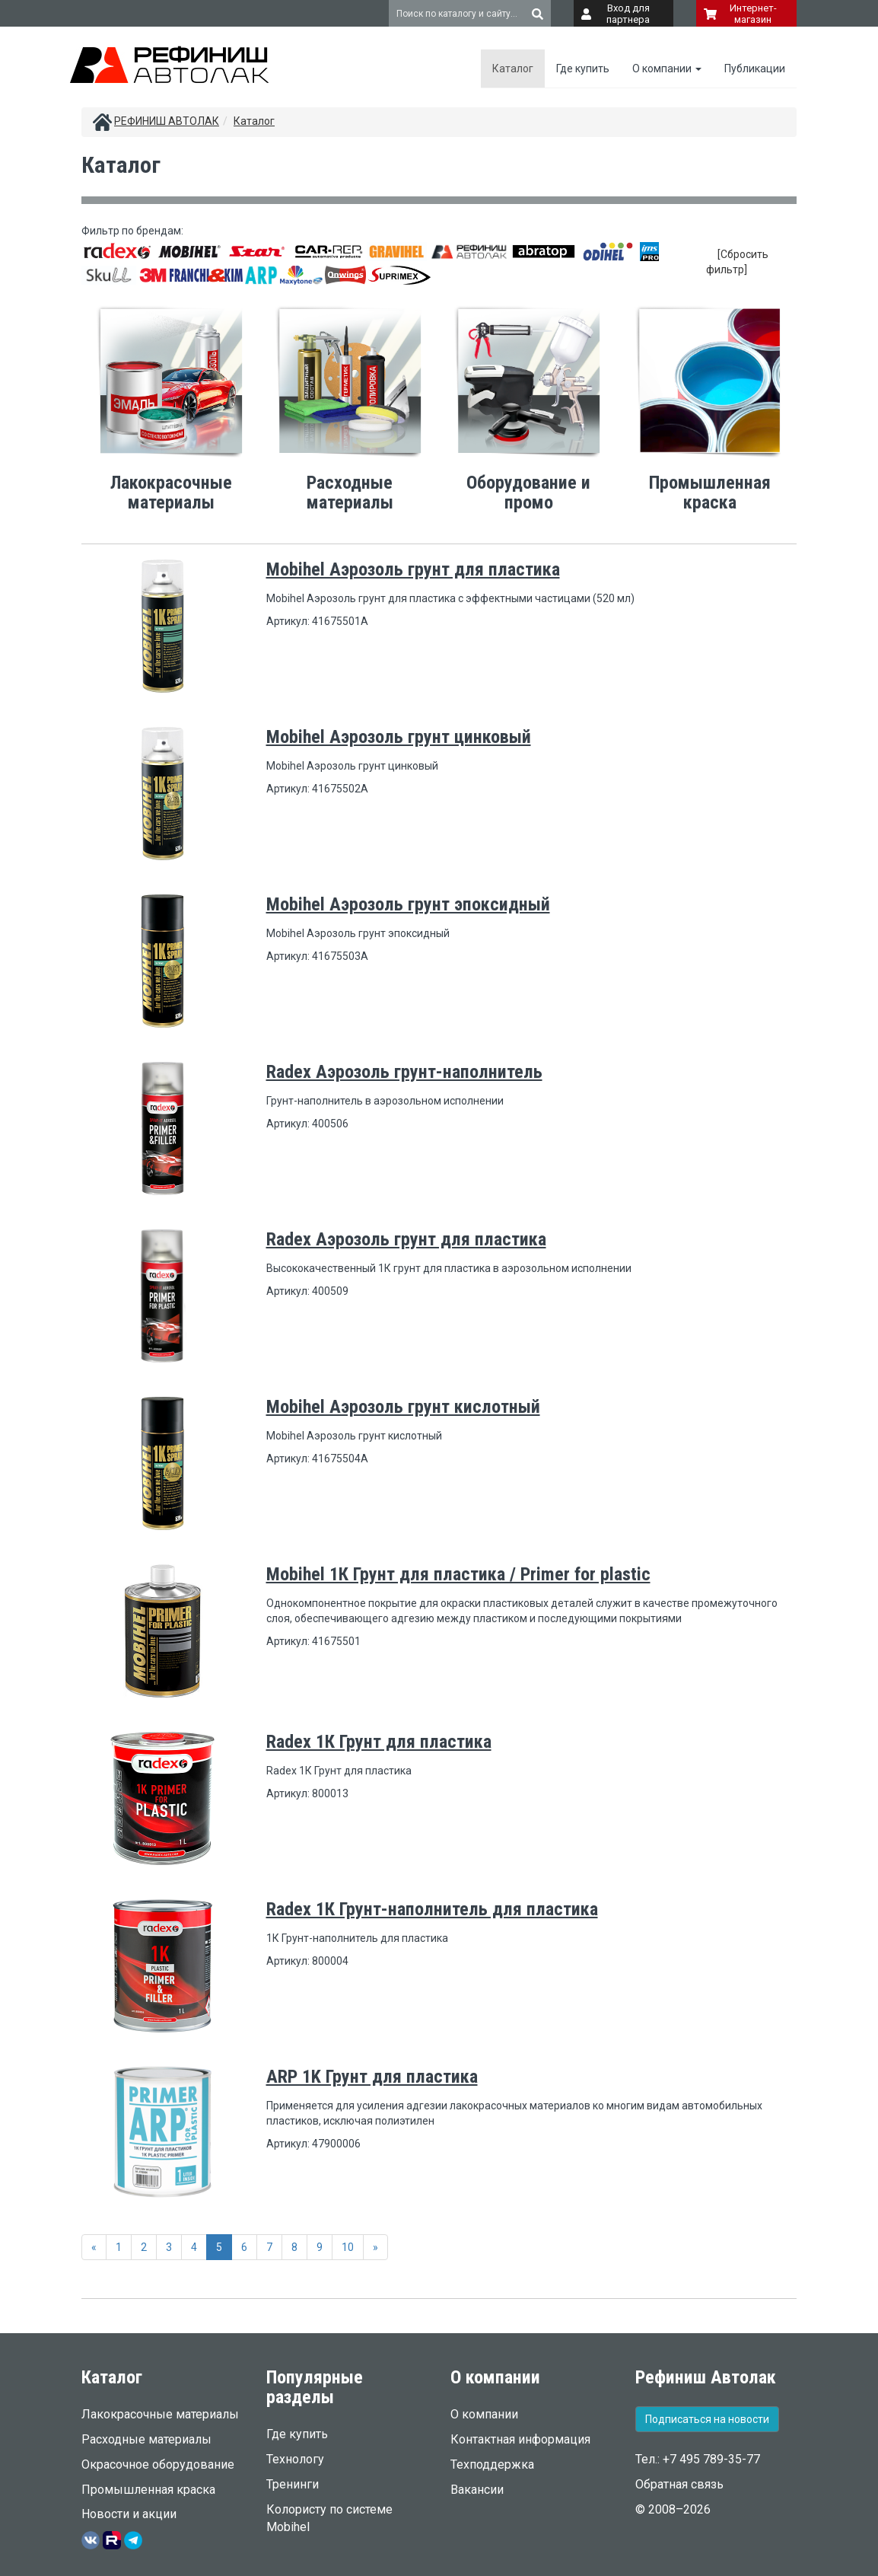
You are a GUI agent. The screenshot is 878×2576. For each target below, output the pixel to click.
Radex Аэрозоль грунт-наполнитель (404, 1071)
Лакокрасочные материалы (160, 2414)
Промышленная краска (148, 2489)
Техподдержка (492, 2464)
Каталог (512, 68)
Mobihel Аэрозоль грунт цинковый (398, 737)
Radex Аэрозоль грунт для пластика (406, 1239)
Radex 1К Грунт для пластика (378, 1741)
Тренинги (292, 2484)
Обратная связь (679, 2484)
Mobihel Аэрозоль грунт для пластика (413, 569)
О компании (666, 68)
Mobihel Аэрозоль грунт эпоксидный (408, 904)
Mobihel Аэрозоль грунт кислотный (403, 1406)
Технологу (295, 2459)
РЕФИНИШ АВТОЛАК (166, 121)
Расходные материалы (146, 2439)
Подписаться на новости (707, 2419)
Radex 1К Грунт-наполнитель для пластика (432, 1909)
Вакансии (477, 2489)
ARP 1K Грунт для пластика (372, 2076)
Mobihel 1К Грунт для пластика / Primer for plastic (458, 1574)
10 (348, 2247)
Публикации (754, 68)
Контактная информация (520, 2439)
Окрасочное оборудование (157, 2464)
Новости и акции (129, 2514)
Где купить (582, 68)
